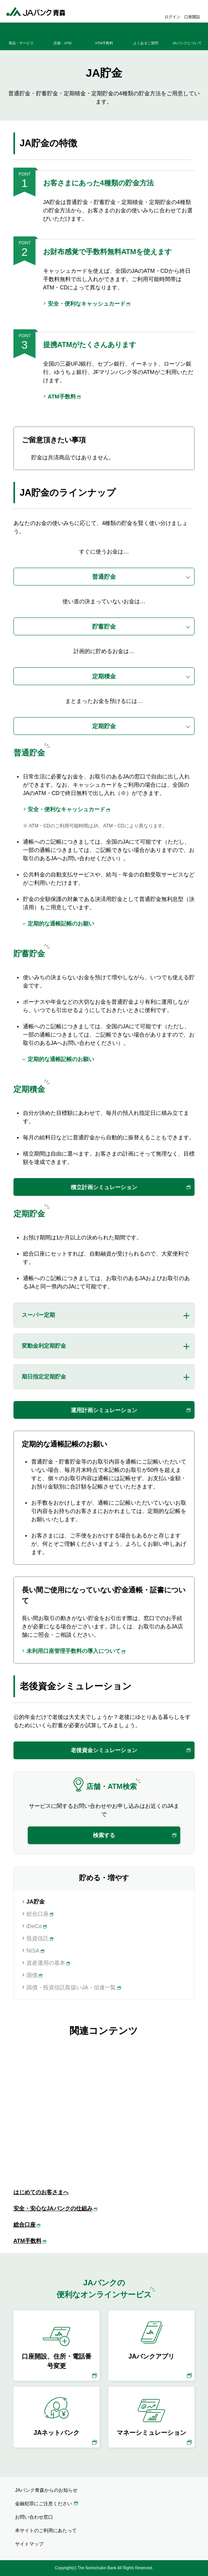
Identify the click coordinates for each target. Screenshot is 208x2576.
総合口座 (37, 1914)
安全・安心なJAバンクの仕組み (53, 2208)
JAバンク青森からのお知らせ (46, 2490)
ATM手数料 (62, 396)
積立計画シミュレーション (104, 1187)
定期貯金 (104, 726)
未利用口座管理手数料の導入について (73, 1651)
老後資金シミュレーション (104, 1750)
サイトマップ (29, 2544)
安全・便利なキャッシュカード (86, 303)
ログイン (172, 17)
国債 (32, 1975)
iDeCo (34, 1926)
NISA (33, 1950)
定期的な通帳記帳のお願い (61, 923)
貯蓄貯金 (104, 626)
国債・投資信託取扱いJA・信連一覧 (71, 1987)
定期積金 (104, 676)
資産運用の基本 (45, 1963)
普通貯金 (104, 576)
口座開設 (192, 17)
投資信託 (37, 1938)
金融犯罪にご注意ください (43, 2503)
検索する (104, 1835)
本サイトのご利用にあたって (46, 2530)
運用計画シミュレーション (104, 1410)
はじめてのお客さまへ (41, 2192)
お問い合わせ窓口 (34, 2517)
